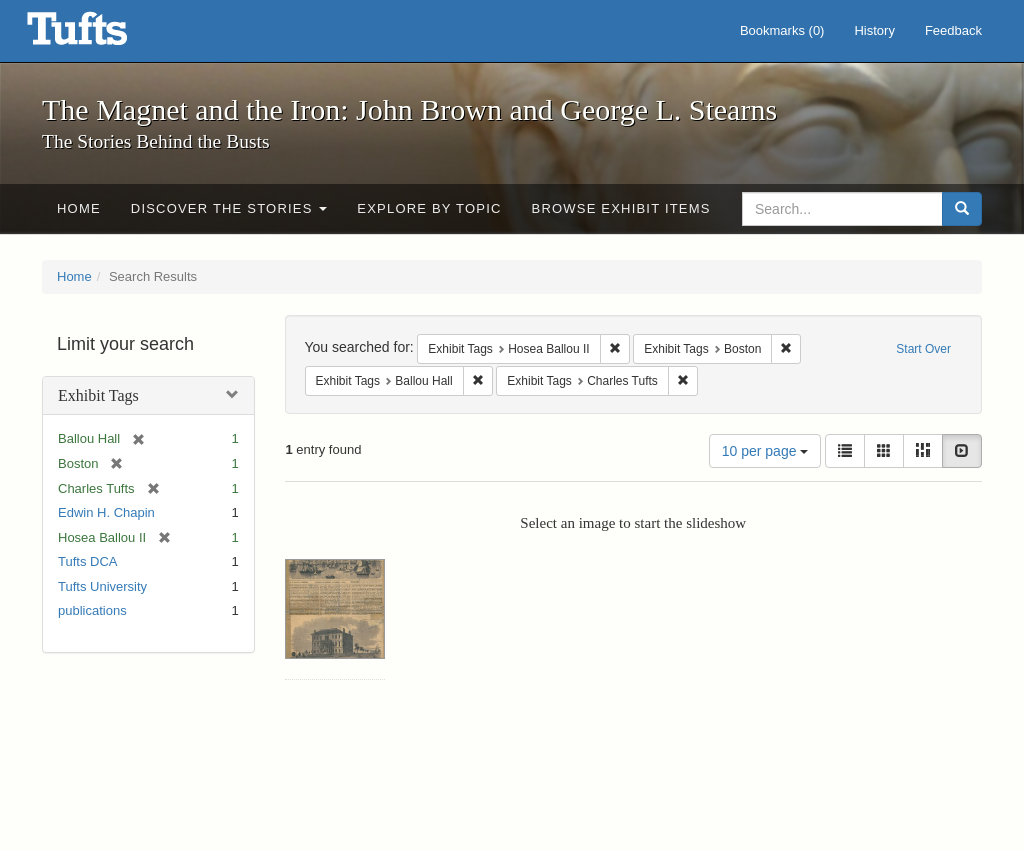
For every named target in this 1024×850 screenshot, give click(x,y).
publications (92, 610)
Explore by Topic (429, 208)
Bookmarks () (782, 30)
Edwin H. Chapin (106, 512)
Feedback (953, 30)
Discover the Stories (229, 208)
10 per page (765, 451)
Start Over (923, 349)
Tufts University (102, 586)
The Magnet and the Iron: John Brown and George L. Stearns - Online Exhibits (102, 35)
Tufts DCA (87, 561)
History (874, 30)
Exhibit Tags (98, 395)
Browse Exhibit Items (621, 208)
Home (79, 208)
